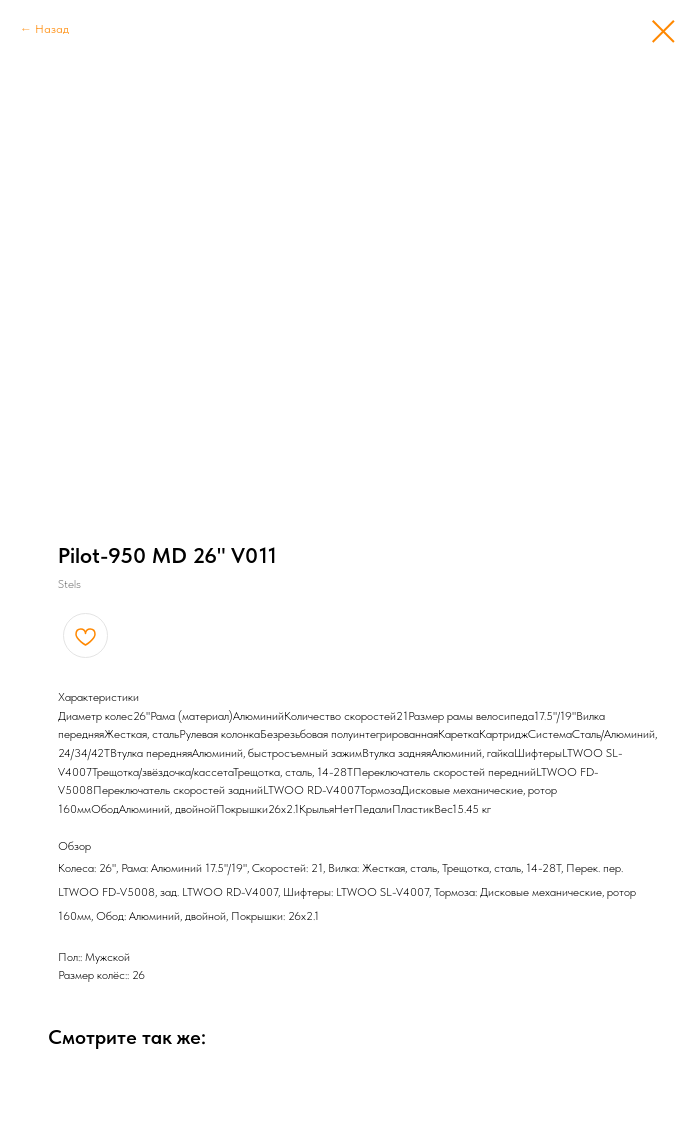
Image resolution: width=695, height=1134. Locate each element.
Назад (52, 29)
